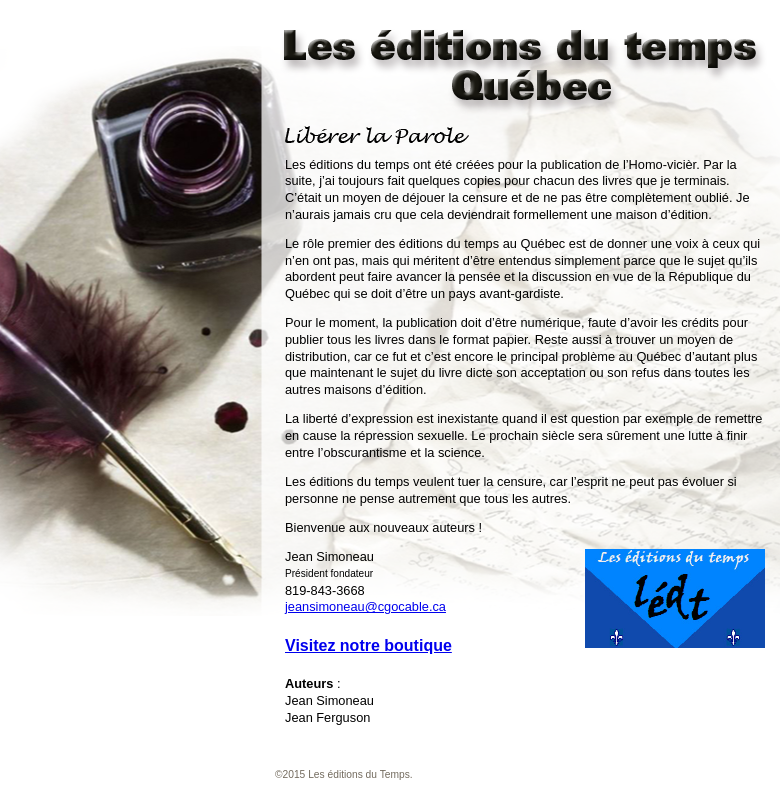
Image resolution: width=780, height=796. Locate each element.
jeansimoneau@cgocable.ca (365, 606)
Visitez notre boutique (368, 645)
